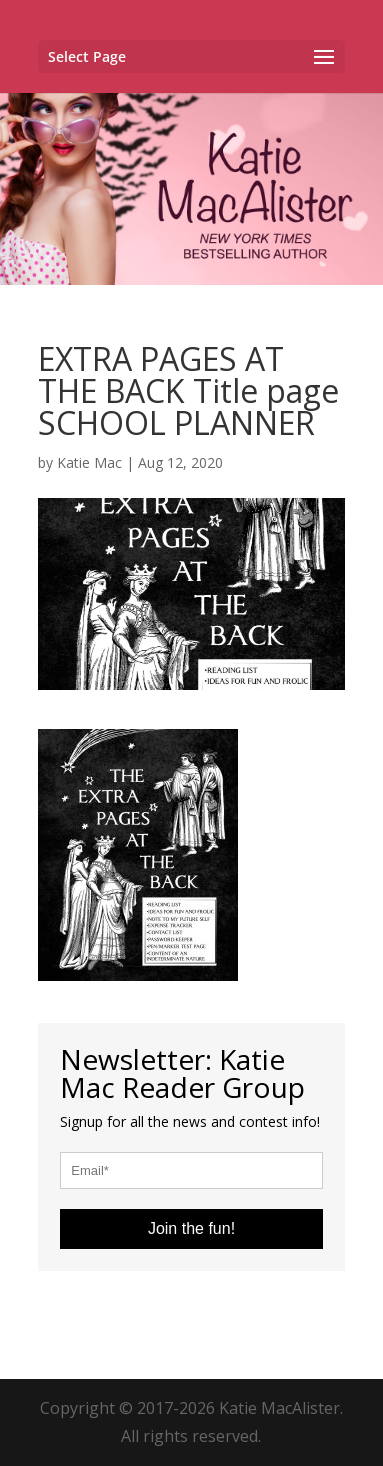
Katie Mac (89, 462)
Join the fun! (191, 1228)
